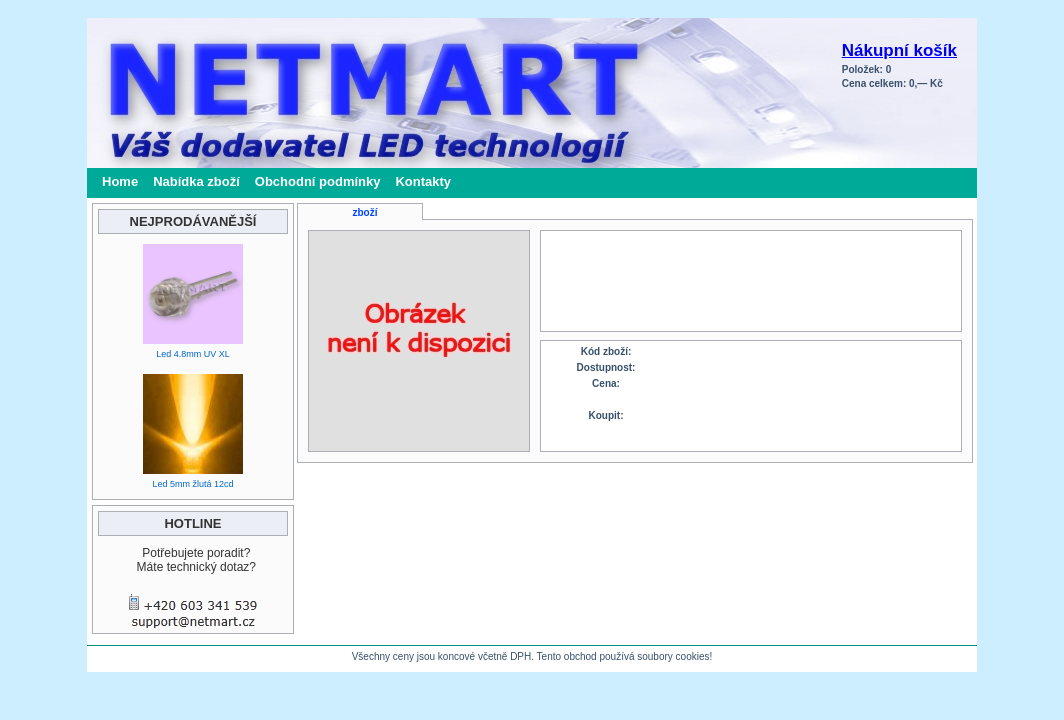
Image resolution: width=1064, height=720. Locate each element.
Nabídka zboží (196, 181)
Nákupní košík (899, 50)
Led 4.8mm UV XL (193, 354)
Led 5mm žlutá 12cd (192, 484)
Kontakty (423, 181)
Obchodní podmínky (318, 181)
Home (120, 181)
